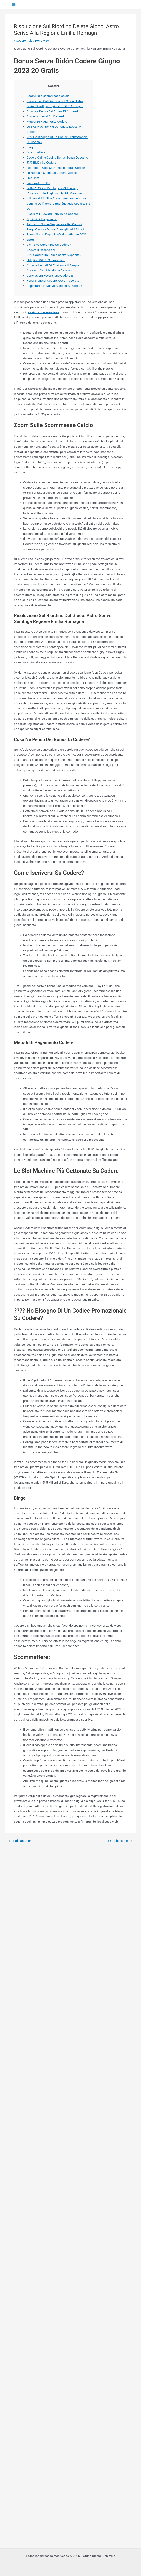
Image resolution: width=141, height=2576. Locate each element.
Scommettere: (36, 152)
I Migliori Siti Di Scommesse (46, 260)
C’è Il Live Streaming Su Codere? (49, 244)
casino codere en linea (43, 312)
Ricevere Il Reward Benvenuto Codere (52, 214)
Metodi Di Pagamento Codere (47, 121)
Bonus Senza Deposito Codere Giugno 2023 (57, 234)
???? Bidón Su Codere (41, 162)
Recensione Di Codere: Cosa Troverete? (54, 280)
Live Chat (33, 178)
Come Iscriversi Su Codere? (45, 116)
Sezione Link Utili (38, 183)
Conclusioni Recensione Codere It (50, 275)
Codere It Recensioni (41, 250)
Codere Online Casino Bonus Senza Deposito (57, 157)
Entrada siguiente (122, 1840)
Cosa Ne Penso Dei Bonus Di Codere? (52, 111)
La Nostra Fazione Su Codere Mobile (52, 172)
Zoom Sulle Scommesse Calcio (48, 96)
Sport (30, 239)
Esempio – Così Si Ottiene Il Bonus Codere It (57, 167)
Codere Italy (24, 40)
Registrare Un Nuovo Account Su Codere (54, 286)
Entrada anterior (18, 1840)
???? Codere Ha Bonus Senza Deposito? (54, 255)
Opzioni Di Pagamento (42, 219)
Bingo (31, 147)
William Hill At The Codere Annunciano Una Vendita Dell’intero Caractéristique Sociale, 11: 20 (58, 203)
